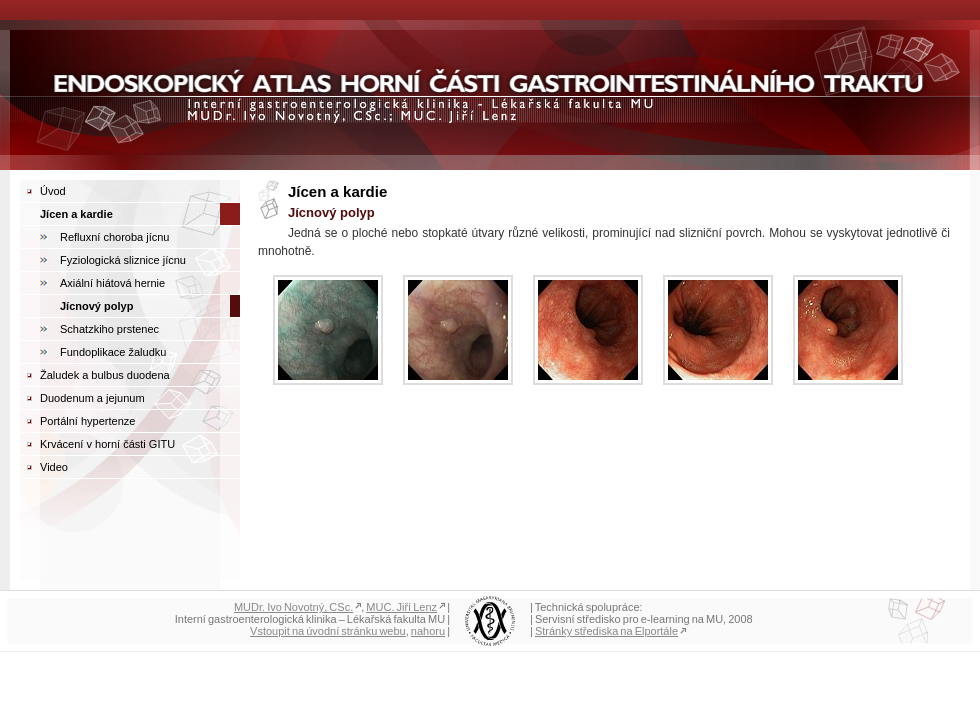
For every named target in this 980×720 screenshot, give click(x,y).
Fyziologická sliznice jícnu (123, 260)
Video (54, 467)
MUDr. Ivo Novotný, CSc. (293, 607)
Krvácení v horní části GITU (107, 444)
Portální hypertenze (87, 421)
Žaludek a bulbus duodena (105, 375)
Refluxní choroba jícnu (114, 237)
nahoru (428, 631)
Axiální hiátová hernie (112, 283)
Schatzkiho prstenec (109, 329)
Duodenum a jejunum (92, 398)
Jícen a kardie (76, 214)
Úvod (53, 191)
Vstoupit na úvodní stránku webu (328, 631)
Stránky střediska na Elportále (606, 631)
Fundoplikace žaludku (113, 352)
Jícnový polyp (96, 306)
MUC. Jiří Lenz (401, 607)
